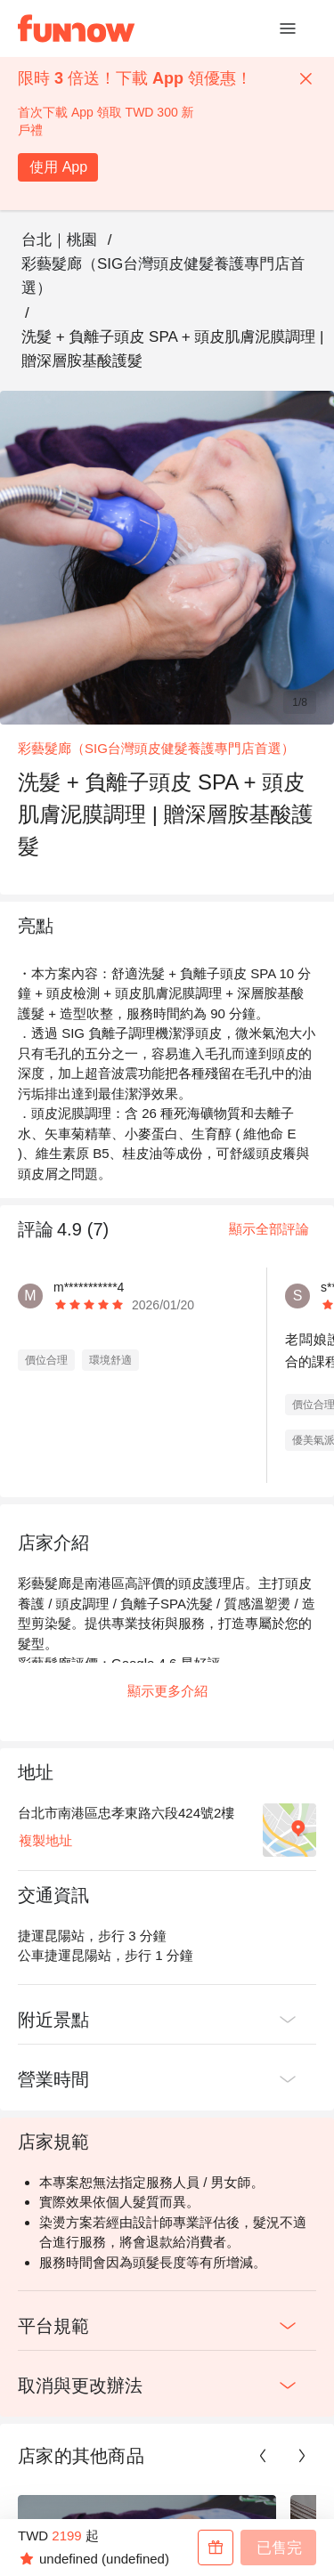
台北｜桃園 (59, 239)
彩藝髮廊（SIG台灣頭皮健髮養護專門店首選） (163, 275)
